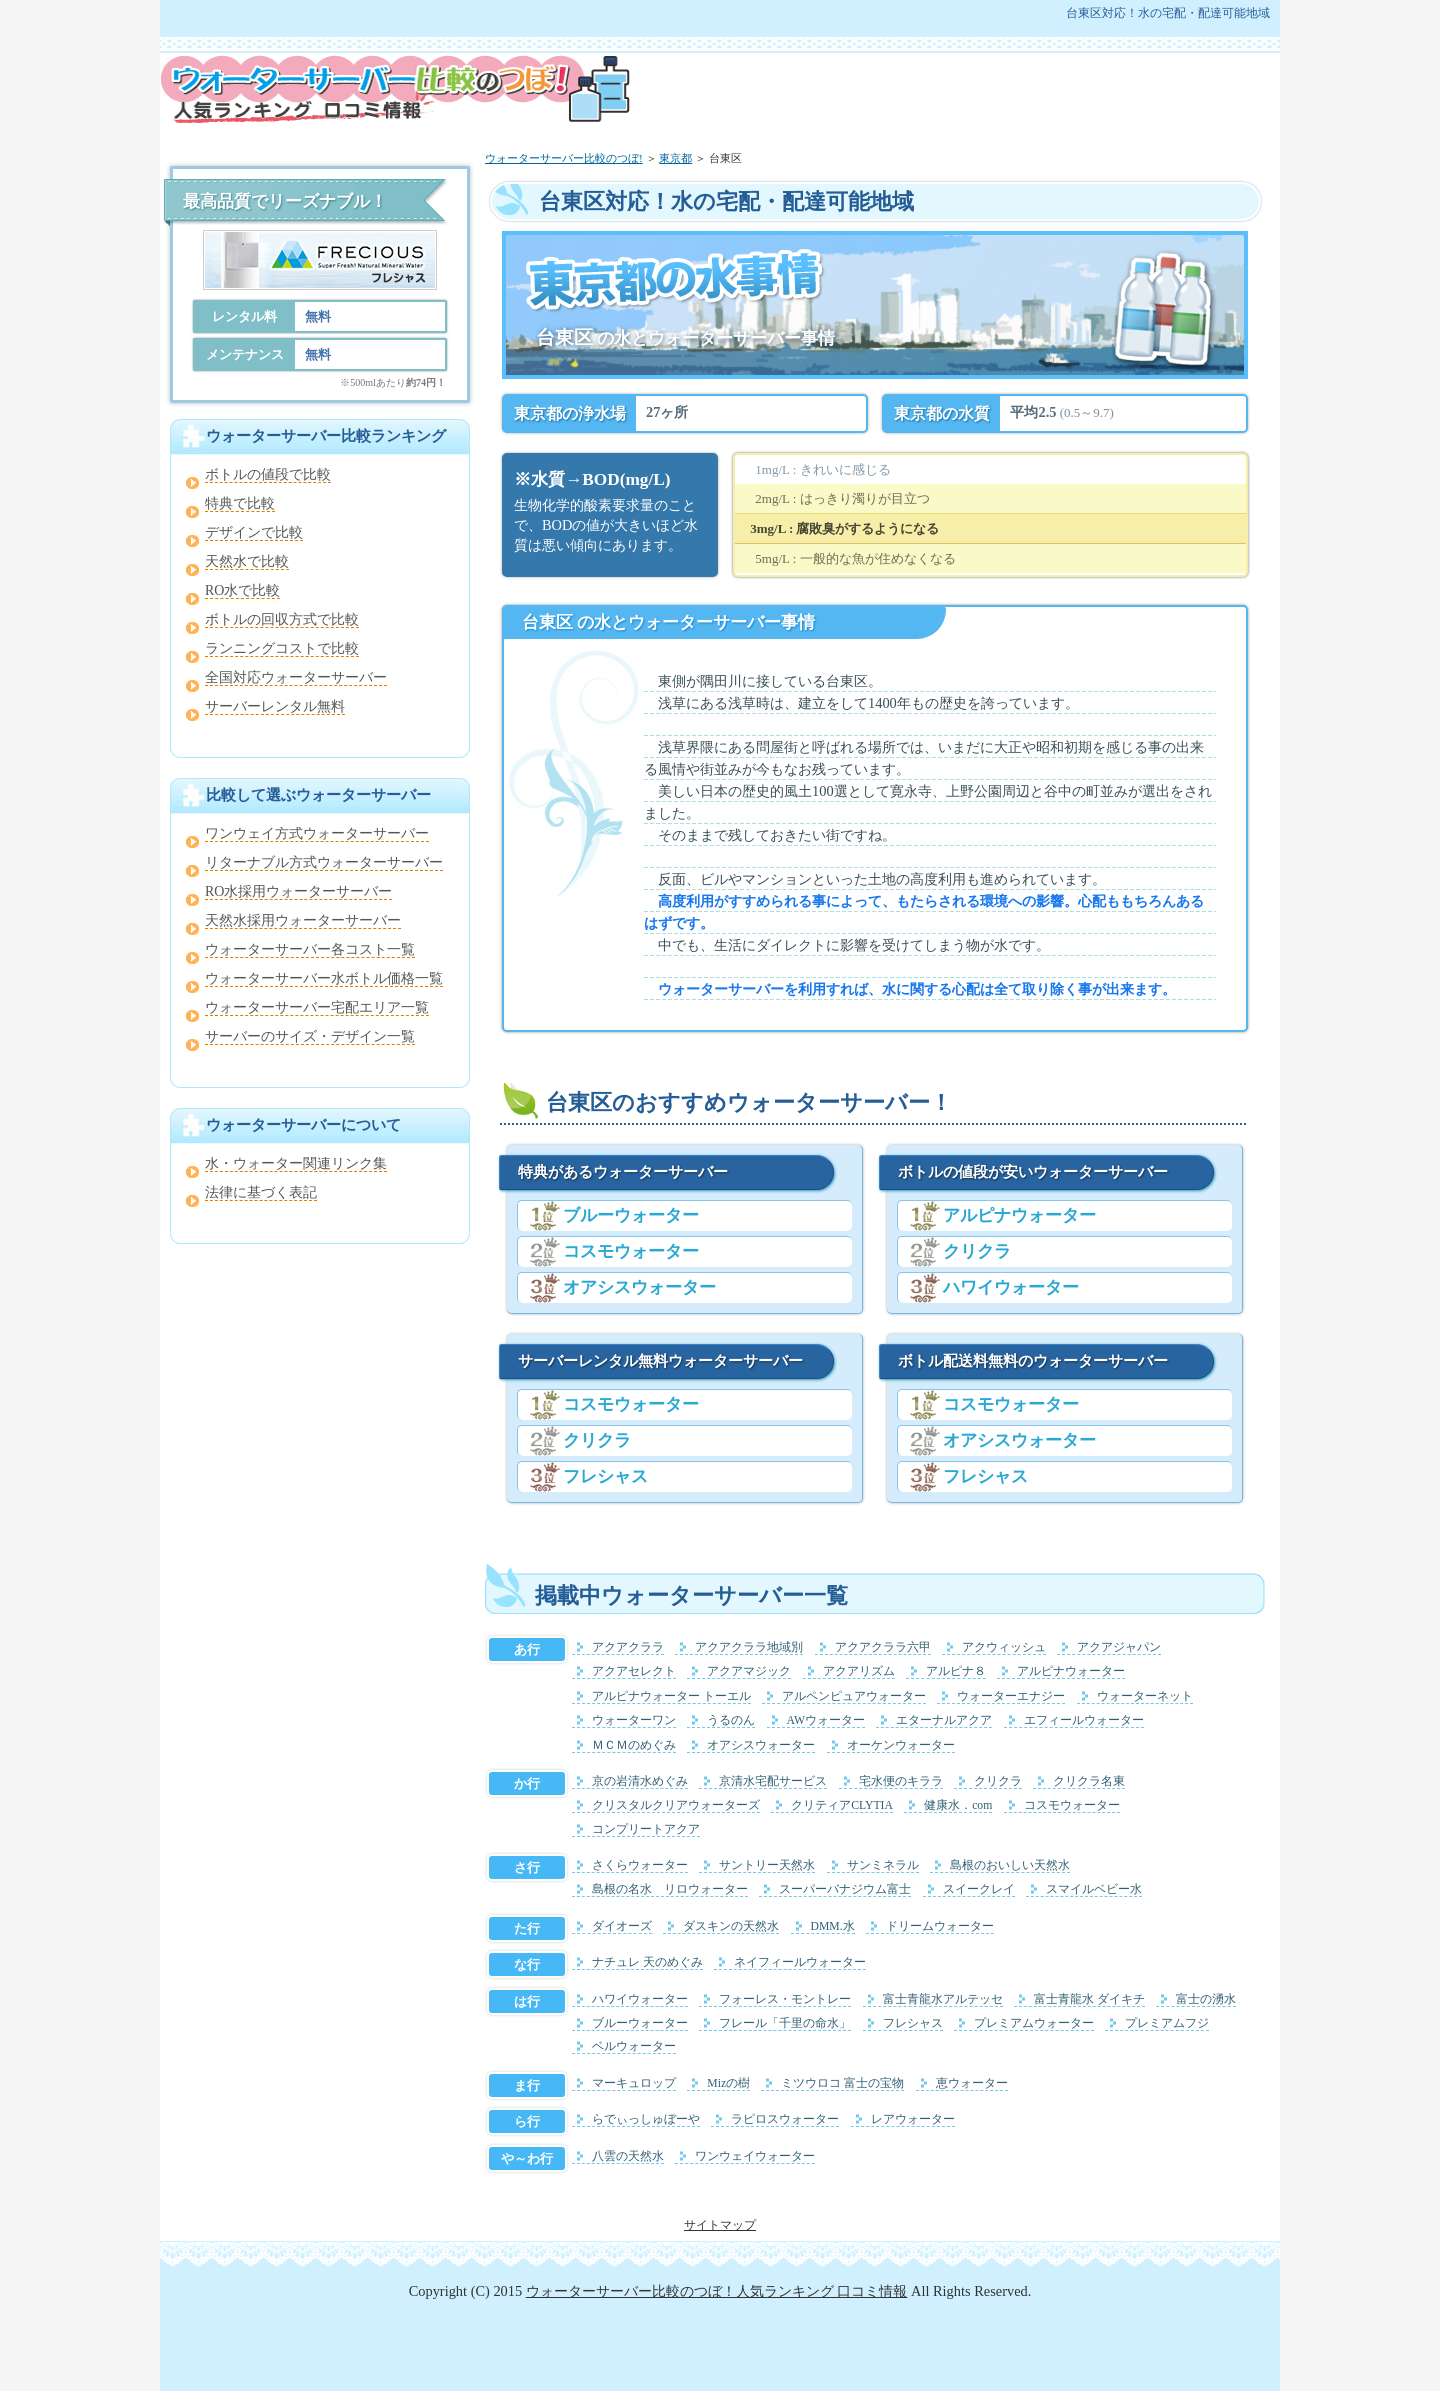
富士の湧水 (1206, 1999)
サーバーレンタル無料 (275, 706)
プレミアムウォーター (1034, 2023)
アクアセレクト (634, 1671)
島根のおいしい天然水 (1010, 1865)
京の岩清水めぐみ (640, 1781)
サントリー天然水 (767, 1865)
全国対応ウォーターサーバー (296, 677)
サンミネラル (883, 1865)
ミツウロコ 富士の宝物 (842, 2083)
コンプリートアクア (646, 1829)
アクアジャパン (1119, 1647)
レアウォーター (913, 2119)
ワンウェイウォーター (755, 2156)
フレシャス (605, 1476)
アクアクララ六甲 (883, 1647)
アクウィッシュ (1004, 1647)
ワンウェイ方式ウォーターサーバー (317, 833)
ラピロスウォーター (785, 2119)
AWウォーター (826, 1720)
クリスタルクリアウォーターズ (676, 1805)
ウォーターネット (1145, 1696)
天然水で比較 (247, 561)
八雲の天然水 (628, 2156)
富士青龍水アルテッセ (943, 1999)
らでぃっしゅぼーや (646, 2119)
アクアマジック (749, 1671)
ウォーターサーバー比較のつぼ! (564, 158)
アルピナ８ (956, 1671)
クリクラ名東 (1089, 1781)
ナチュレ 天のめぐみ (647, 1962)
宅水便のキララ (901, 1781)
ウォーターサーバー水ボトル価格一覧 (324, 978)
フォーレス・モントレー (785, 1999)
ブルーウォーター (631, 1215)
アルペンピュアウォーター (854, 1696)
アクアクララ (628, 1647)
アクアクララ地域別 (749, 1647)
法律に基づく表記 (261, 1192)
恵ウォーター (972, 2083)
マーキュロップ (634, 2083)
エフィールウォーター (1084, 1720)
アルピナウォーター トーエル (671, 1696)
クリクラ (597, 1440)
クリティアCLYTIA (842, 1805)
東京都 (675, 158)
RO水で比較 (242, 590)
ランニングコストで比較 (282, 648)
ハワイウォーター (1011, 1287)
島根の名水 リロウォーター (670, 1889)
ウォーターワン (634, 1720)
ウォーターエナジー (1011, 1696)
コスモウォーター (631, 1251)
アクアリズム (859, 1671)
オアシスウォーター (639, 1287)
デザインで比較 (254, 532)
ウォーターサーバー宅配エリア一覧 (317, 1007)
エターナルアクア (944, 1720)
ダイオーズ (622, 1926)
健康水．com (958, 1805)
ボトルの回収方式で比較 (282, 619)
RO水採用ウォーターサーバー (298, 891)
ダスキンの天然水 (731, 1926)
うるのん (731, 1720)
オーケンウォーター (901, 1745)
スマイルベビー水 (1094, 1889)
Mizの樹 (728, 2083)
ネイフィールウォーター (800, 1962)
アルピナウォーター (1019, 1215)
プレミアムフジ (1167, 2023)
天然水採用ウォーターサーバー (303, 920)
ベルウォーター (634, 2046)
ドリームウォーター (940, 1926)
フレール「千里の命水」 (785, 2023)
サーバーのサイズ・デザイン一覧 (310, 1036)
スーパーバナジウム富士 (845, 1889)
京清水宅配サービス (773, 1781)
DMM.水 (833, 1926)
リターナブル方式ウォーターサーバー (324, 862)
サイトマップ (720, 2225)
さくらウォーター (640, 1865)
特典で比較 (240, 503)
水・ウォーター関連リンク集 (296, 1163)
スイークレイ (979, 1889)
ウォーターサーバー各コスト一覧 (310, 949)
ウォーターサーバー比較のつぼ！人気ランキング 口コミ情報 (717, 2291)
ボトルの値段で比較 (268, 474)
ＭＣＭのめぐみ (634, 1745)
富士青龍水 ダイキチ (1089, 1999)
